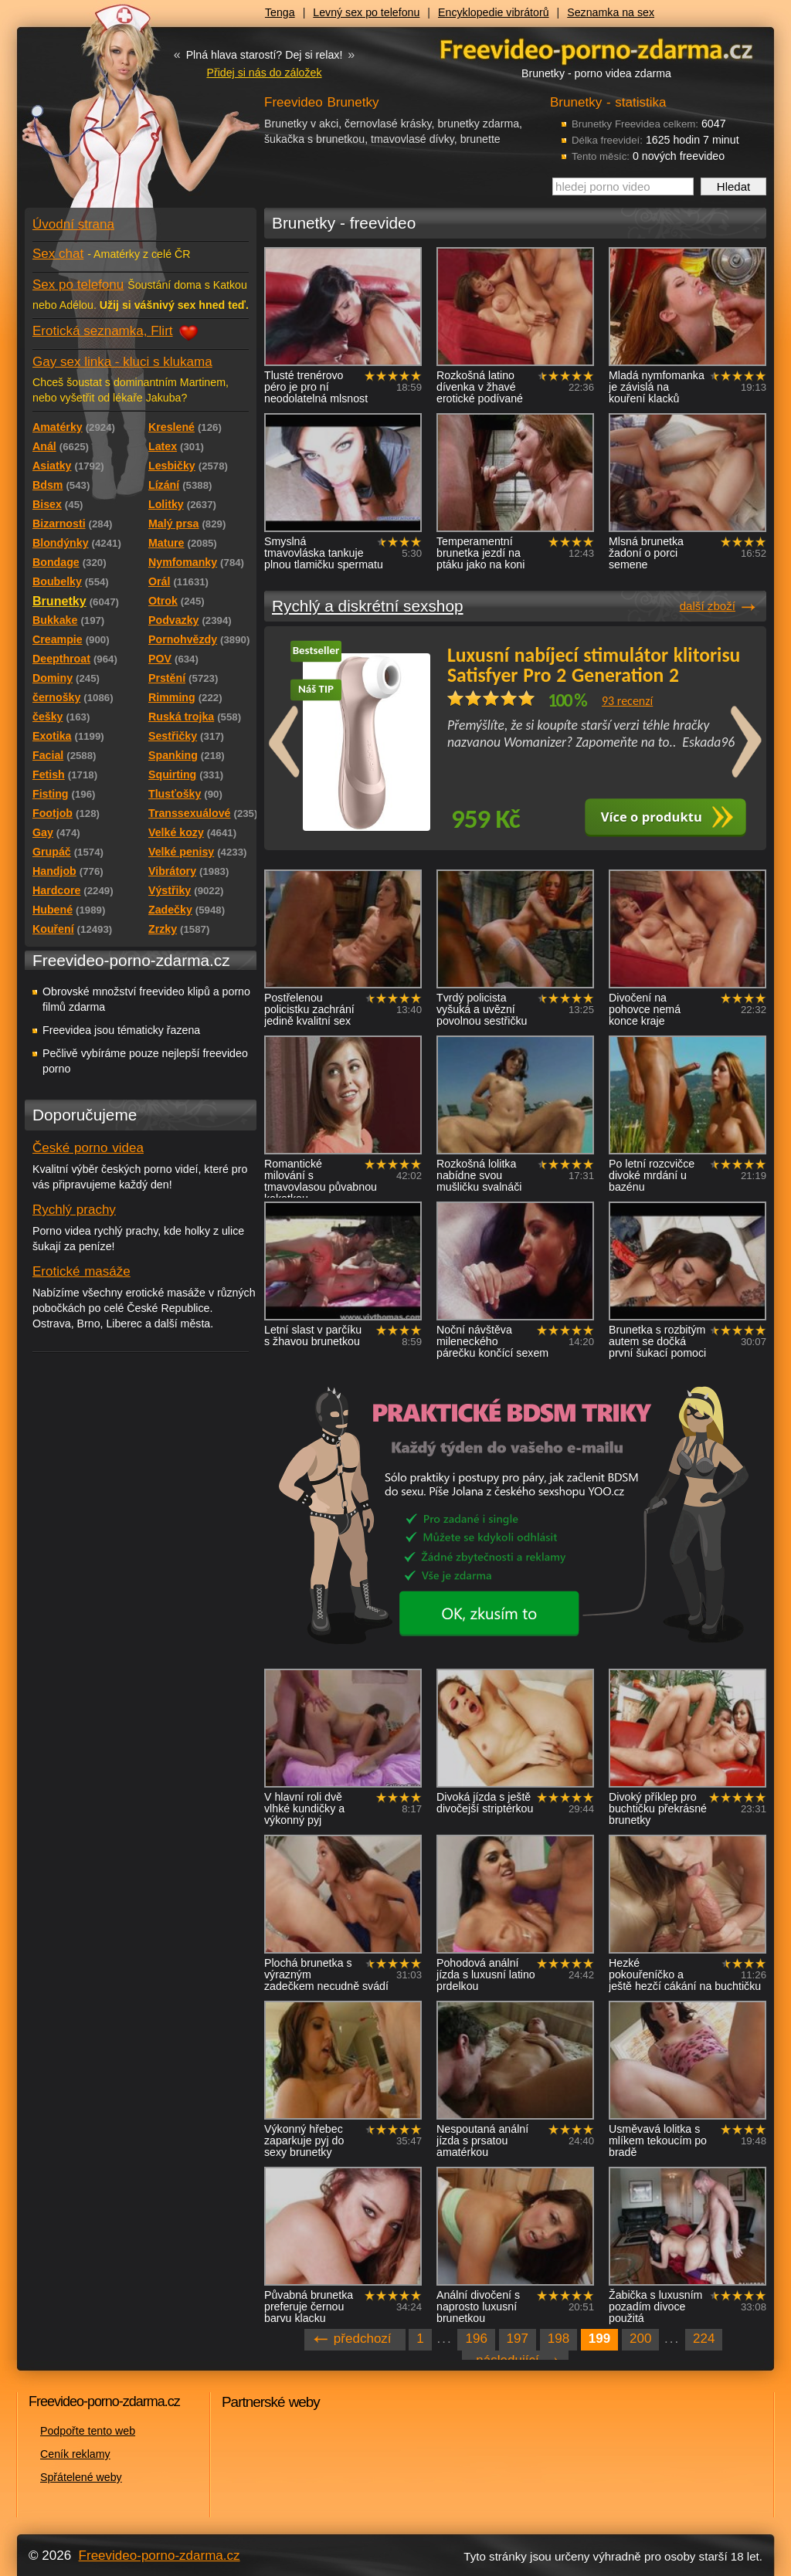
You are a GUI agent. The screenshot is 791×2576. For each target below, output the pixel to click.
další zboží (707, 605)
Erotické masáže (81, 1271)
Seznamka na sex (610, 12)
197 (517, 2338)
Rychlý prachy (74, 1209)
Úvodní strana (73, 224)
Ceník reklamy (75, 2454)
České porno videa (88, 1148)
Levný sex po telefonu (366, 12)
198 (558, 2338)
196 (476, 2338)
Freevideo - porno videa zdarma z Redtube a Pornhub (110, 116)
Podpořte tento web (87, 2431)
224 (704, 2338)
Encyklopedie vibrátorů (493, 12)
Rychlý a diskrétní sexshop (367, 606)
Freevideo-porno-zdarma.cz (159, 2555)
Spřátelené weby (81, 2477)
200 (640, 2338)
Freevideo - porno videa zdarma (596, 49)
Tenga (280, 12)
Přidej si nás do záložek (263, 72)
